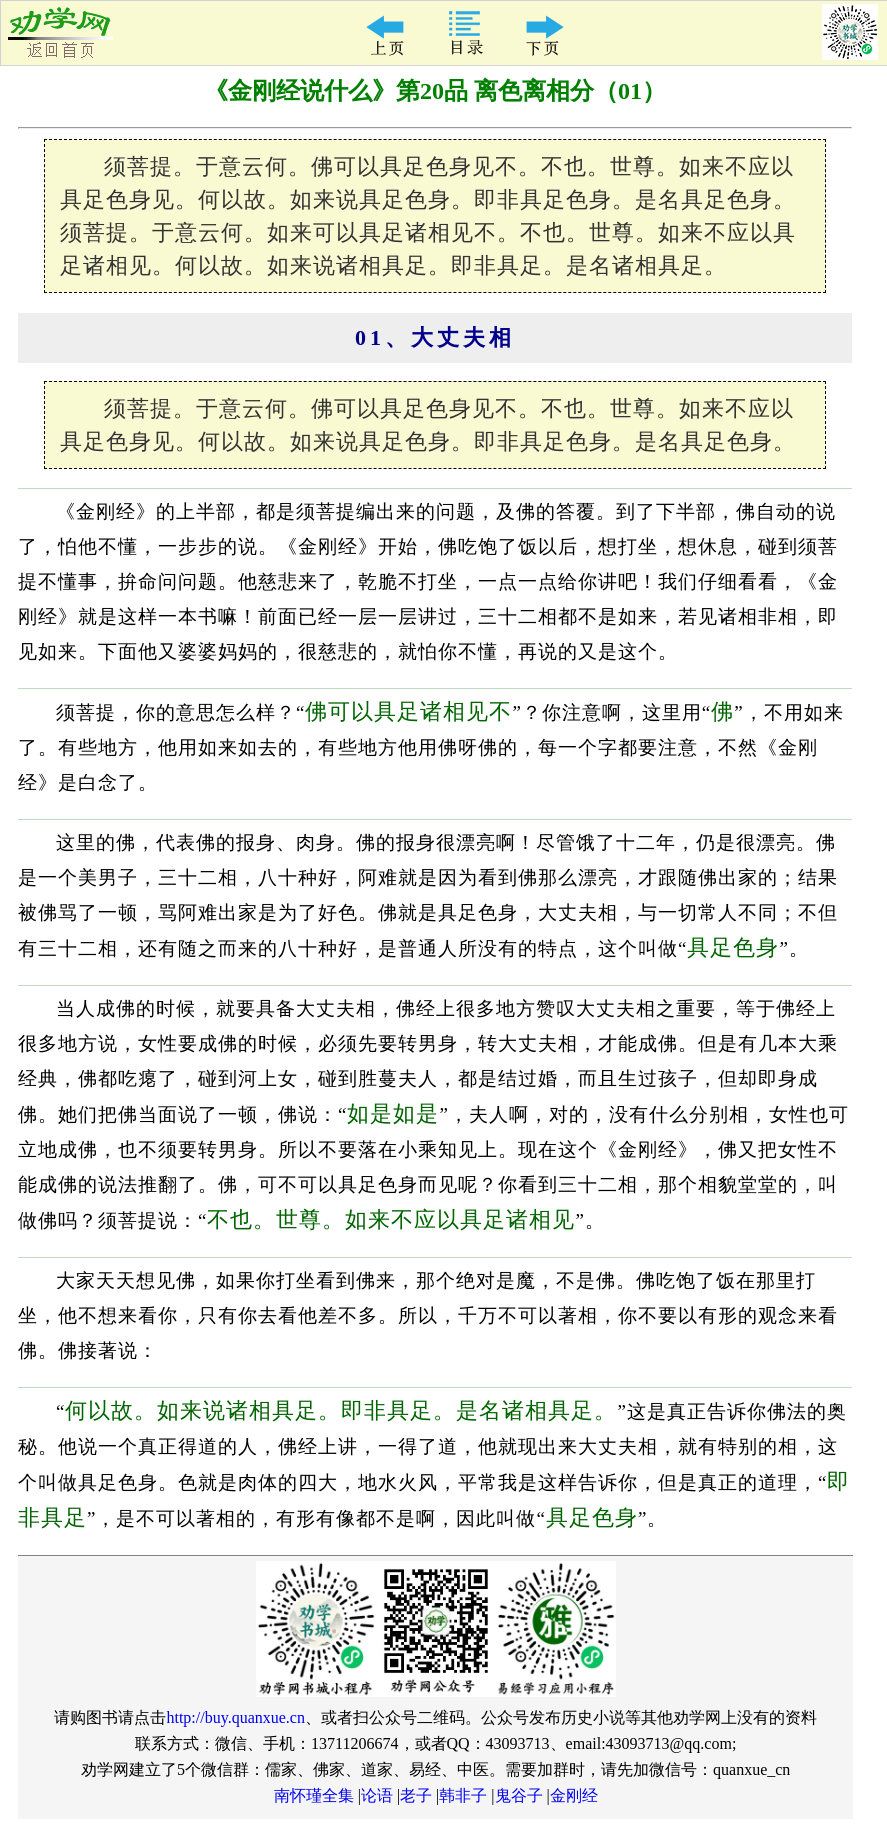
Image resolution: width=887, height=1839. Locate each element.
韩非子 (463, 1795)
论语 (377, 1795)
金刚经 (574, 1795)
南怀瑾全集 (314, 1795)
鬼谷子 (519, 1795)
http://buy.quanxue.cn (235, 1717)
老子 (416, 1795)
